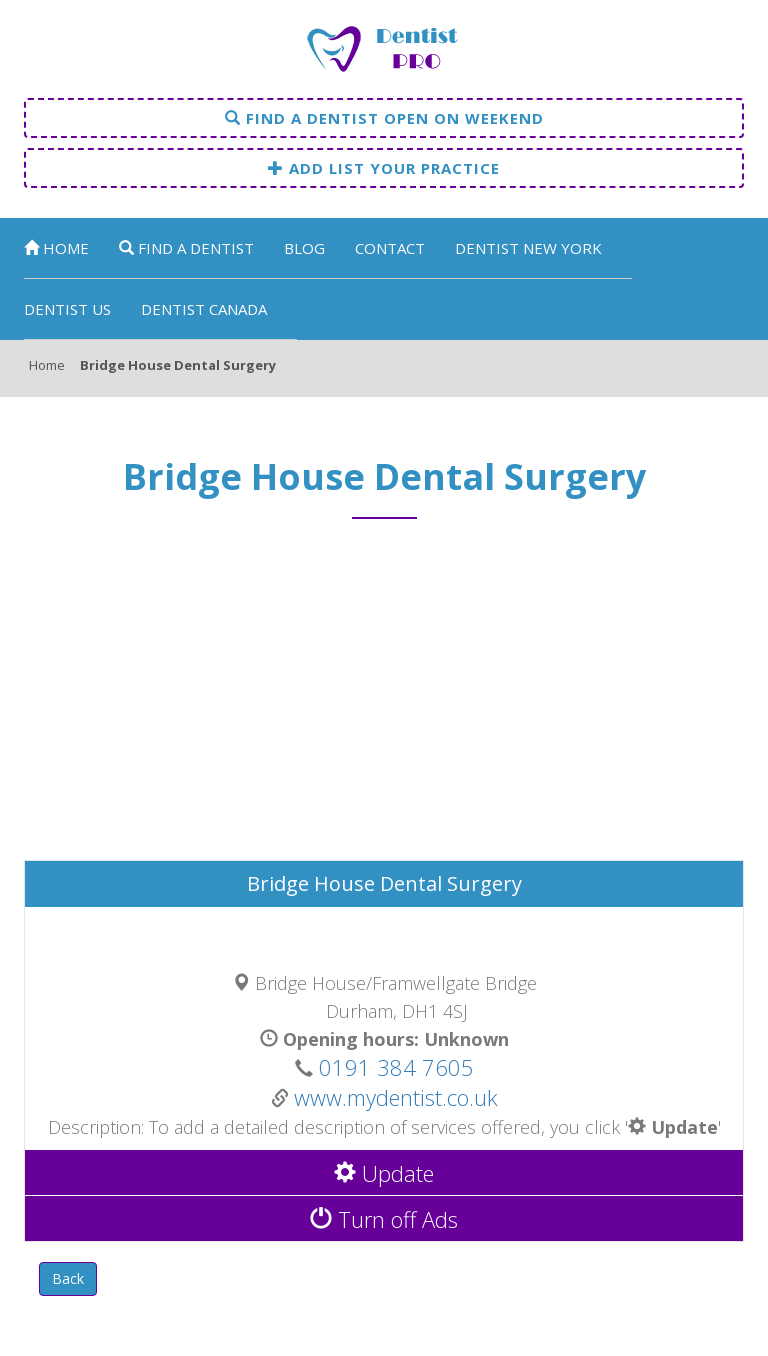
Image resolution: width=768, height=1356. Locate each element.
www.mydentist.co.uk (396, 1097)
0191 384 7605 (393, 1067)
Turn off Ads (384, 1219)
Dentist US (67, 309)
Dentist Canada (204, 309)
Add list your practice (384, 168)
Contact (390, 248)
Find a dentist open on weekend (384, 118)
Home (56, 248)
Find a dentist (186, 248)
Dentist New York (528, 248)
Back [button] (68, 1278)
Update (384, 1173)
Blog (304, 248)
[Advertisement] (384, 699)
